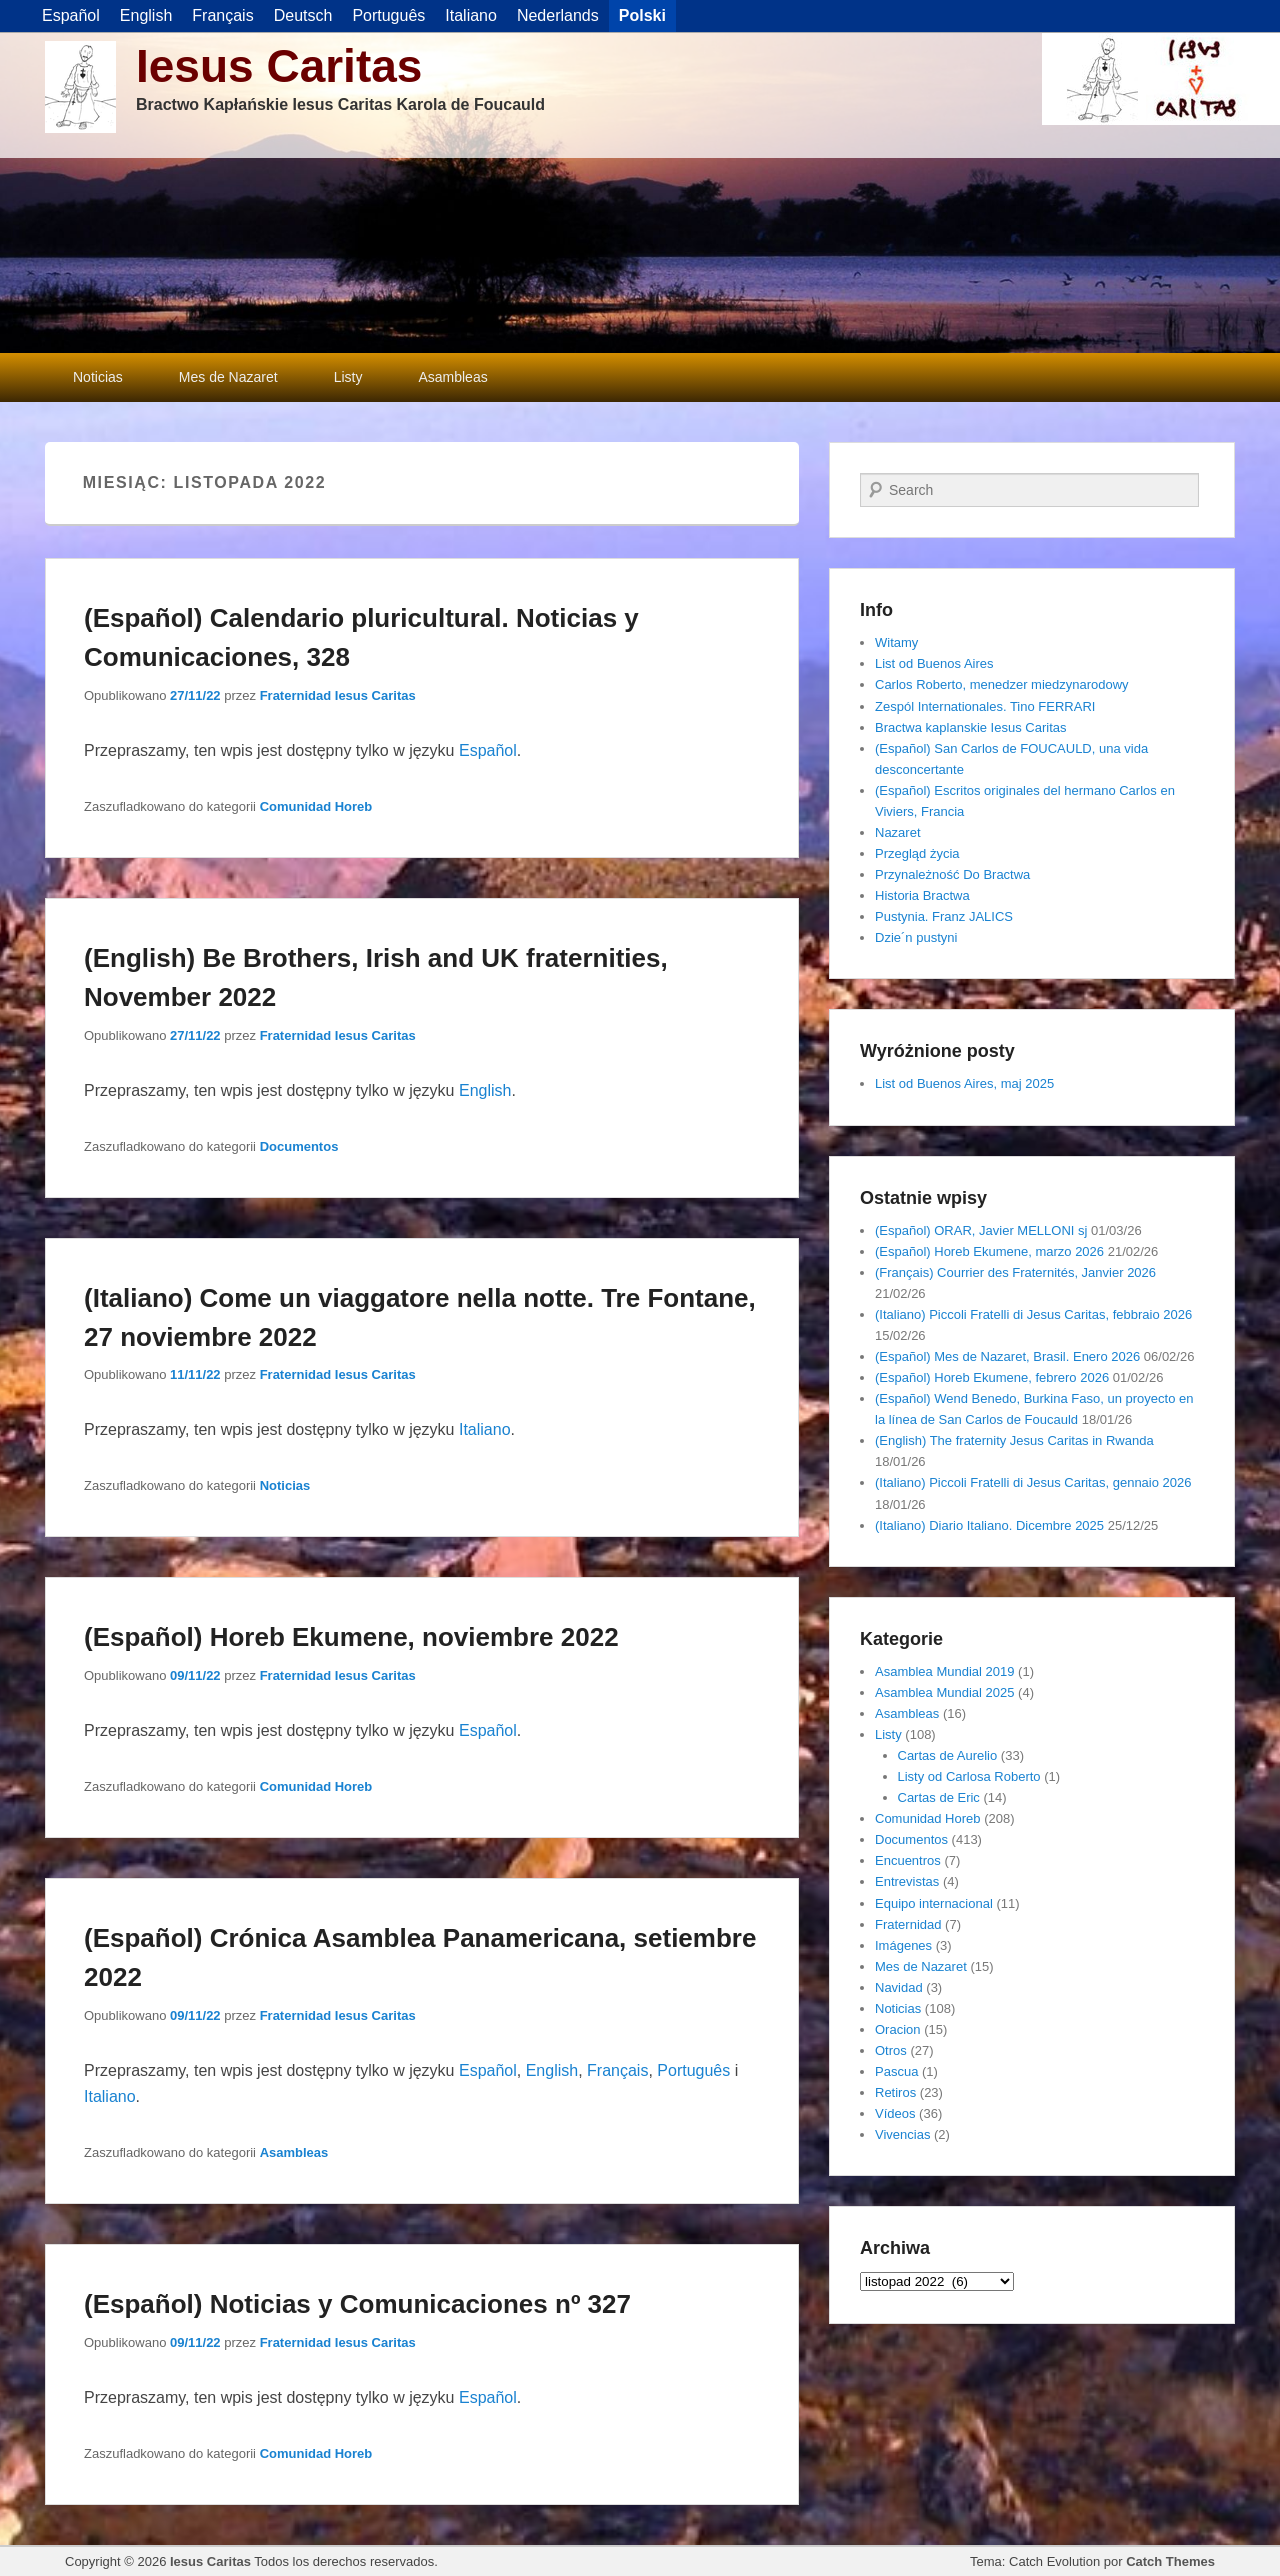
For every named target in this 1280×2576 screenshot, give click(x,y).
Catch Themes (1170, 2561)
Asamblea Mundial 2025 (944, 1692)
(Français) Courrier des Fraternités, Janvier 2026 (1015, 1272)
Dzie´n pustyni (916, 937)
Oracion (898, 2029)
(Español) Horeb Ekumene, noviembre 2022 (351, 1637)
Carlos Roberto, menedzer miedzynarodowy (1002, 684)
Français (617, 2070)
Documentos (299, 1146)
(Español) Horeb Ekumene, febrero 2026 (992, 1377)
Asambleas (452, 377)
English (485, 1090)
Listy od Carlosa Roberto (969, 1776)
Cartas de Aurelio (948, 1755)
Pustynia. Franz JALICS (944, 916)
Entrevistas (907, 1881)
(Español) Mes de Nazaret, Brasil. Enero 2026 (1007, 1356)
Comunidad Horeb (316, 806)
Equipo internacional (934, 1903)
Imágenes (903, 1945)
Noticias (98, 377)
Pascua (896, 2071)
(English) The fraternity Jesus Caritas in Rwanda (1014, 1440)
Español (488, 750)
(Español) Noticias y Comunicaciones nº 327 (357, 2304)
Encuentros (908, 1860)
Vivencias (902, 2134)
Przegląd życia (917, 853)
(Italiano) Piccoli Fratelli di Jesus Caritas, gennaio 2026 (1033, 1482)
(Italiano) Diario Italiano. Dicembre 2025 (989, 1525)
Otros (891, 2050)
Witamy (896, 642)
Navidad (899, 1987)
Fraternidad (908, 1924)
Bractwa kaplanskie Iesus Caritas (970, 727)
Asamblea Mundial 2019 (944, 1671)
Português (693, 2070)
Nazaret (898, 832)
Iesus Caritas (279, 66)
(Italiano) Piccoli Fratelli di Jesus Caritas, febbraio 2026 (1033, 1314)
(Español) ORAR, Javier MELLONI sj (981, 1230)
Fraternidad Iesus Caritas (338, 695)
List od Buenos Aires (934, 663)
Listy (348, 377)
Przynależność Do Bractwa (952, 874)
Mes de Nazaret (228, 377)
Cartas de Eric (939, 1797)
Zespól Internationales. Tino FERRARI (985, 706)
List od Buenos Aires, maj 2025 (964, 1083)
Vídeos (895, 2113)
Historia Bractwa (922, 895)
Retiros (895, 2092)
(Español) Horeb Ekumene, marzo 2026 (989, 1251)
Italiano (485, 1429)
